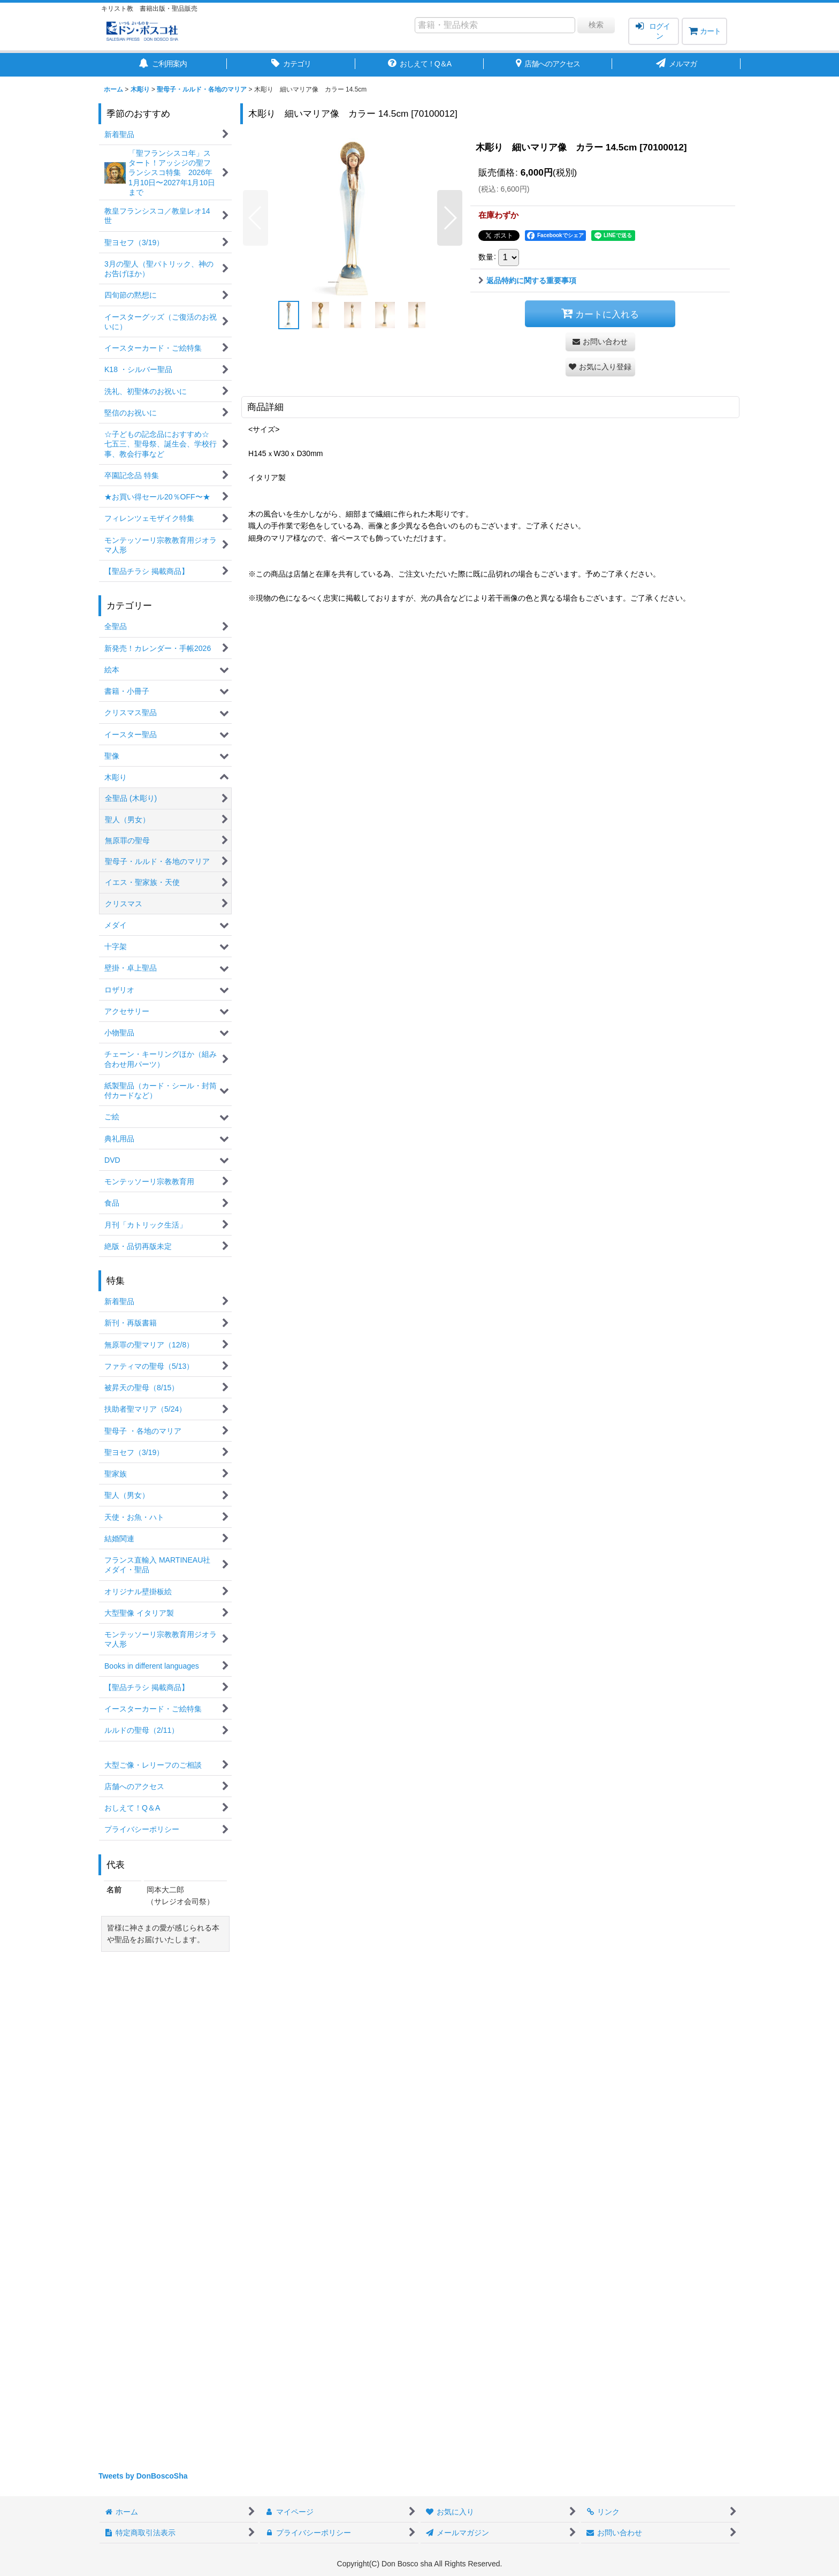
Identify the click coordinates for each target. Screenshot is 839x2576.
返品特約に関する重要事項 (527, 280)
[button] (255, 218)
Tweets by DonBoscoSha (143, 2476)
